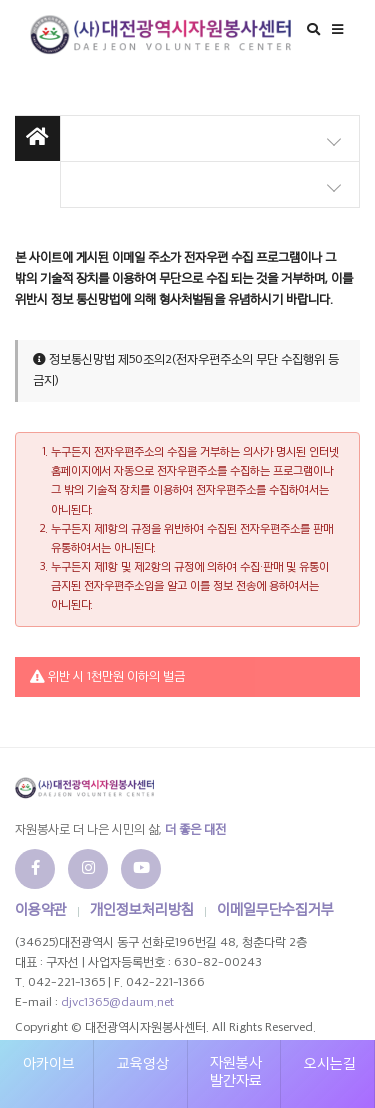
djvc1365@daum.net (117, 1003)
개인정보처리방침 (142, 910)
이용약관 (41, 910)
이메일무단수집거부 (275, 910)
